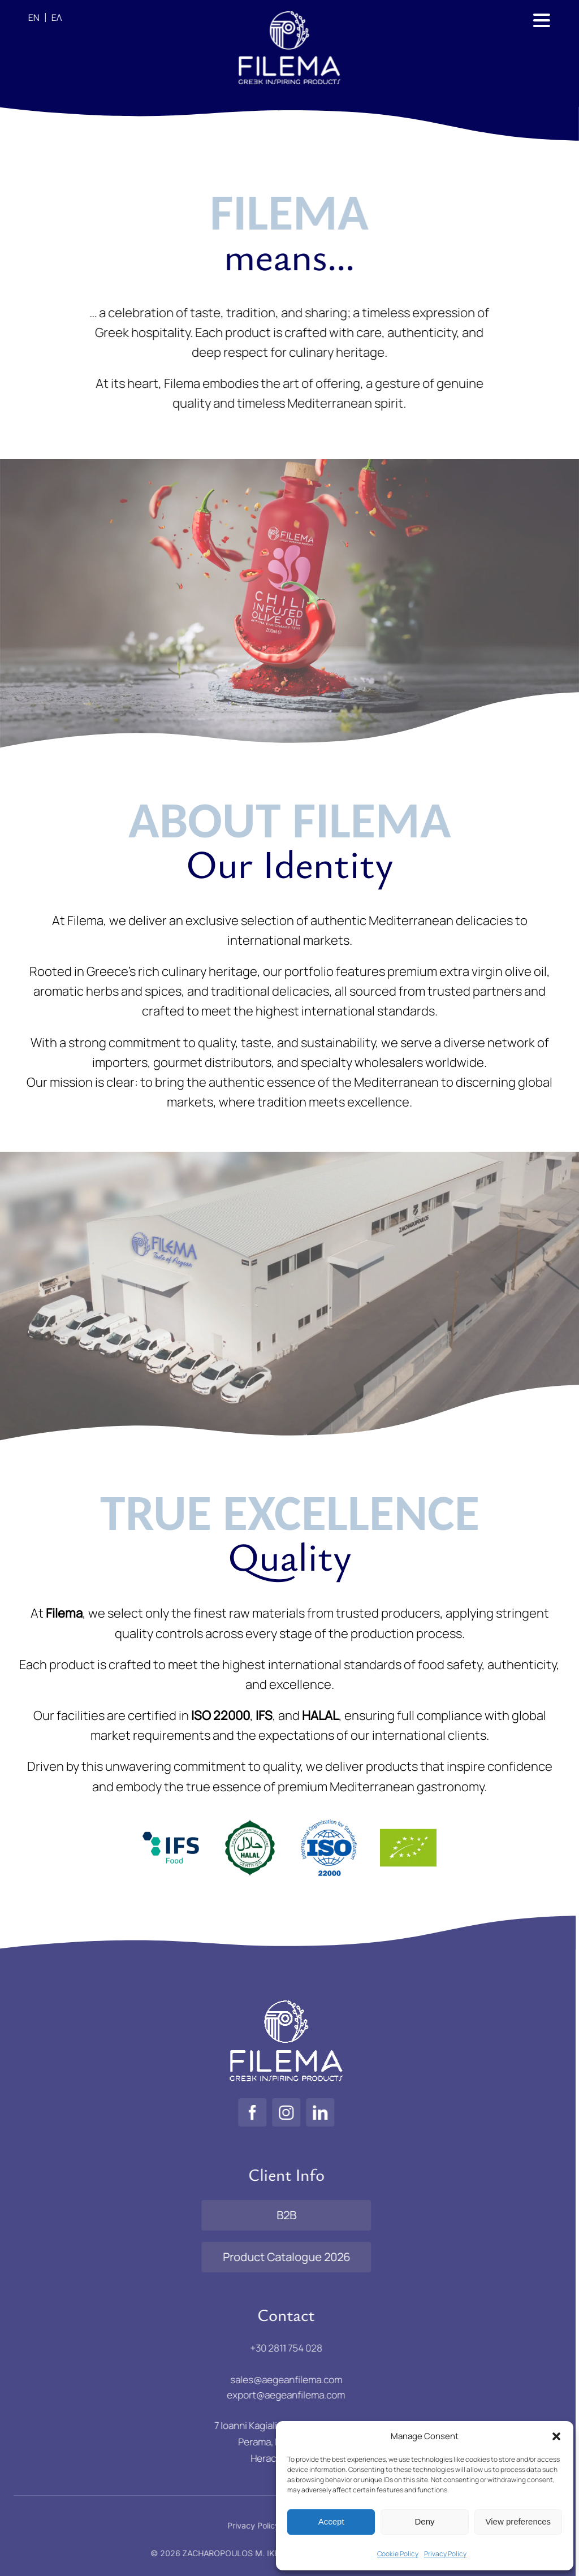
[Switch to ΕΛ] (52, 17)
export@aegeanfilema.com (278, 2394)
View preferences (518, 2521)
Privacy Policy (445, 2553)
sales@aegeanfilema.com (278, 2378)
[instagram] (278, 2112)
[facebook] (244, 2112)
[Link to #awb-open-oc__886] (539, 20)
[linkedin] (312, 2112)
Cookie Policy (397, 2553)
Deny (424, 2521)
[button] (556, 2436)
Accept (331, 2521)
